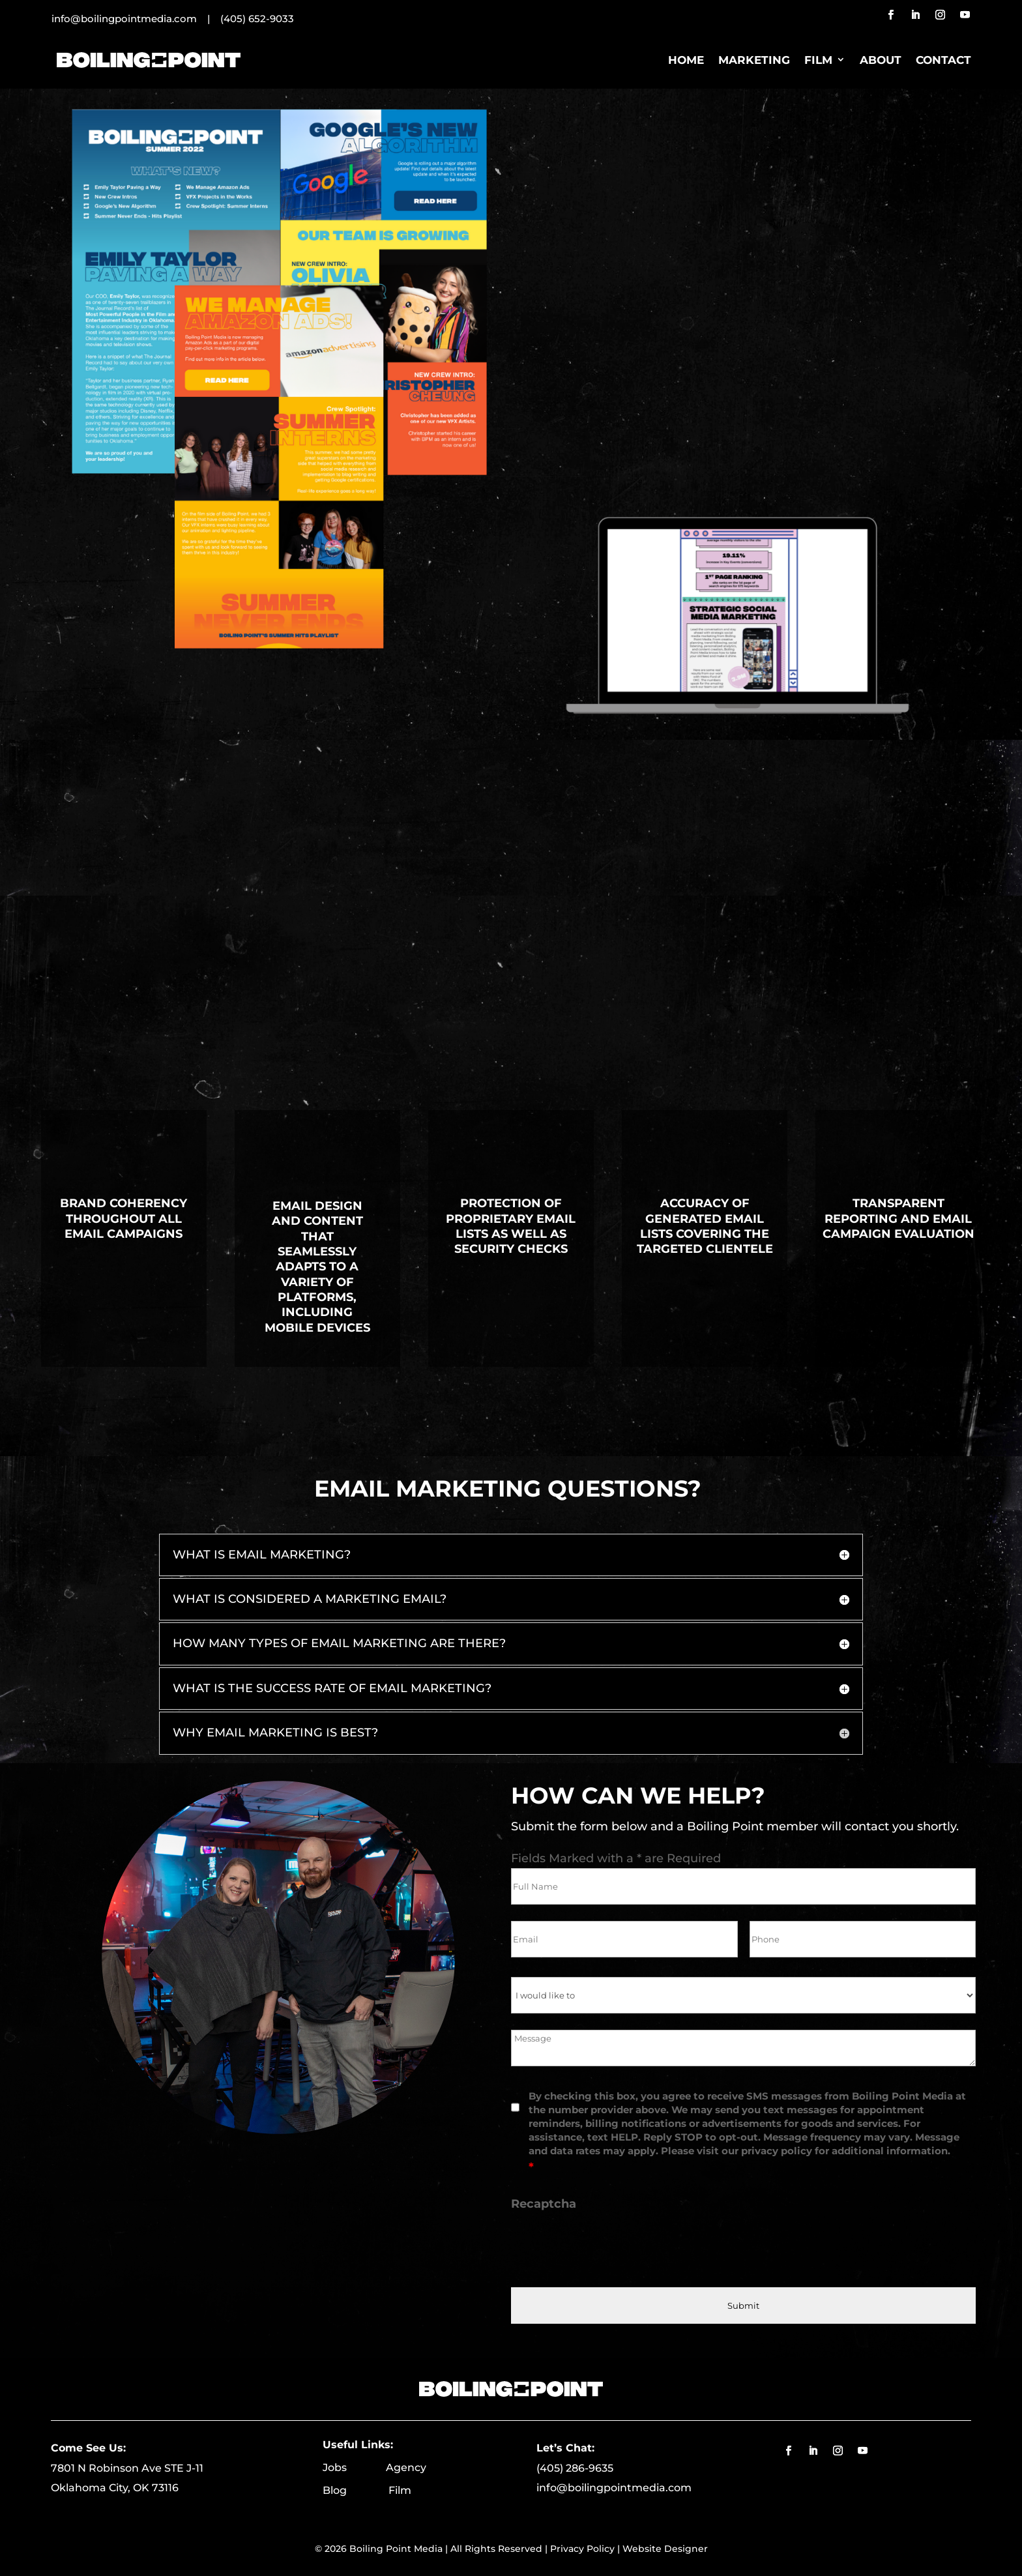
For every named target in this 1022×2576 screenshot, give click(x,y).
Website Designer (665, 2548)
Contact (943, 59)
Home (686, 59)
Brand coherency (123, 1203)
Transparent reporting (884, 1210)
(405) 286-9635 (574, 2468)
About (880, 59)
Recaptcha (543, 2204)
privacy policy (776, 2150)
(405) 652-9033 (257, 18)
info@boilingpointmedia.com (614, 2487)
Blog (355, 2490)
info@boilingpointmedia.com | (135, 18)
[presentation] (610, 2245)
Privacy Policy (582, 2548)
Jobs (354, 2467)
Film (818, 59)
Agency (406, 2467)
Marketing (754, 59)
